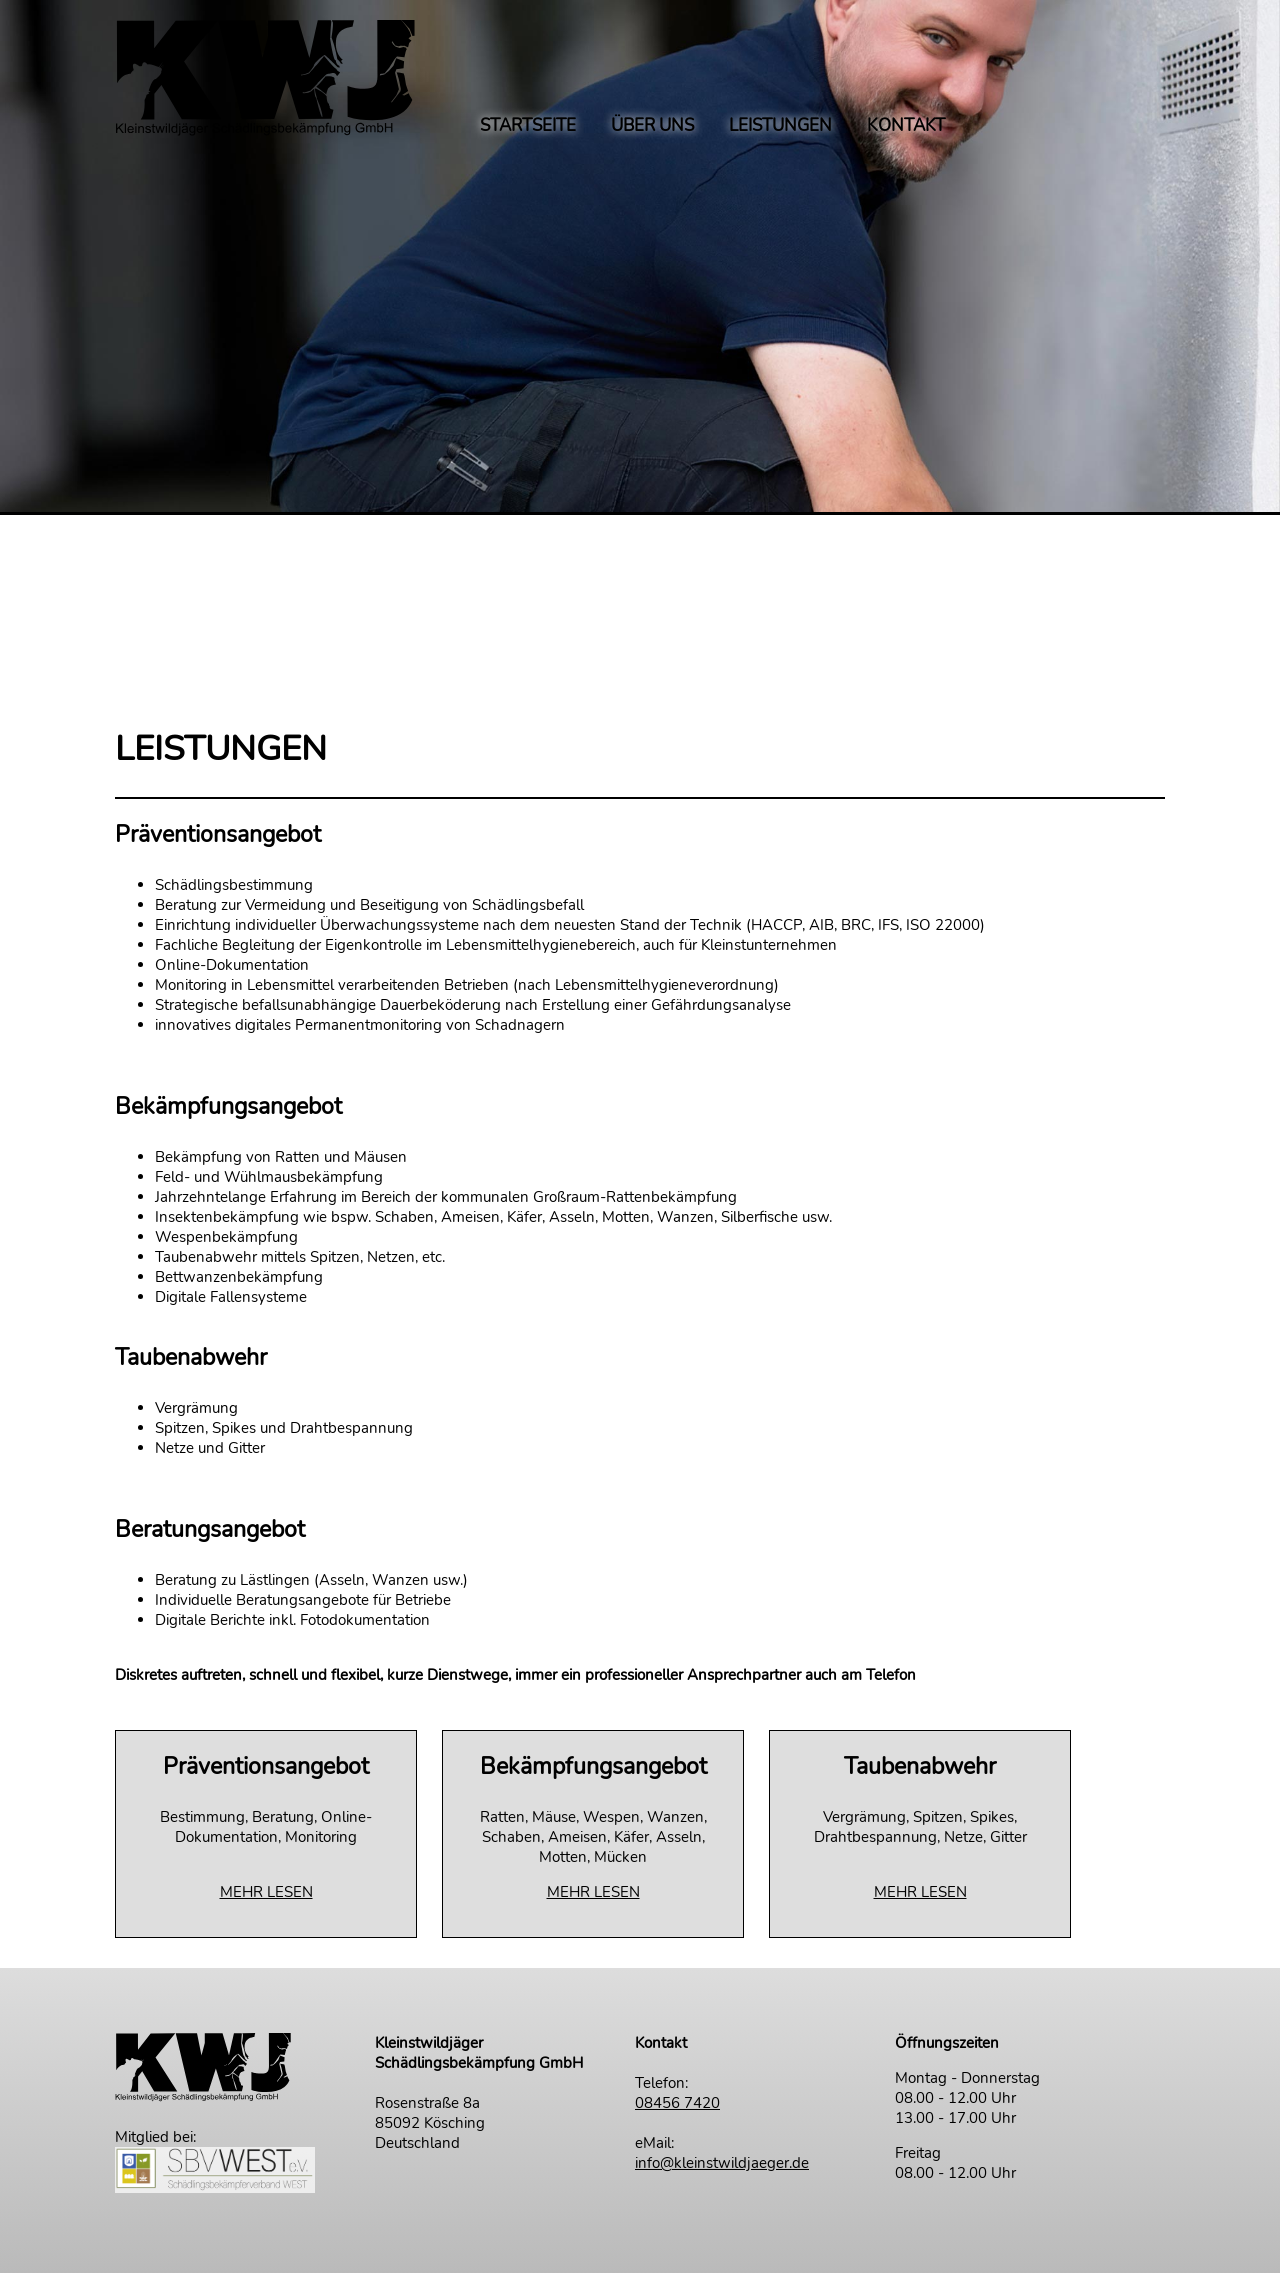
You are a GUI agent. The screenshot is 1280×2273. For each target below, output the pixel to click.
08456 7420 (677, 2103)
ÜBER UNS (652, 127)
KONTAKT (906, 127)
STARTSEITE (528, 127)
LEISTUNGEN (780, 127)
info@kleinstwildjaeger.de (722, 2163)
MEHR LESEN (266, 1892)
